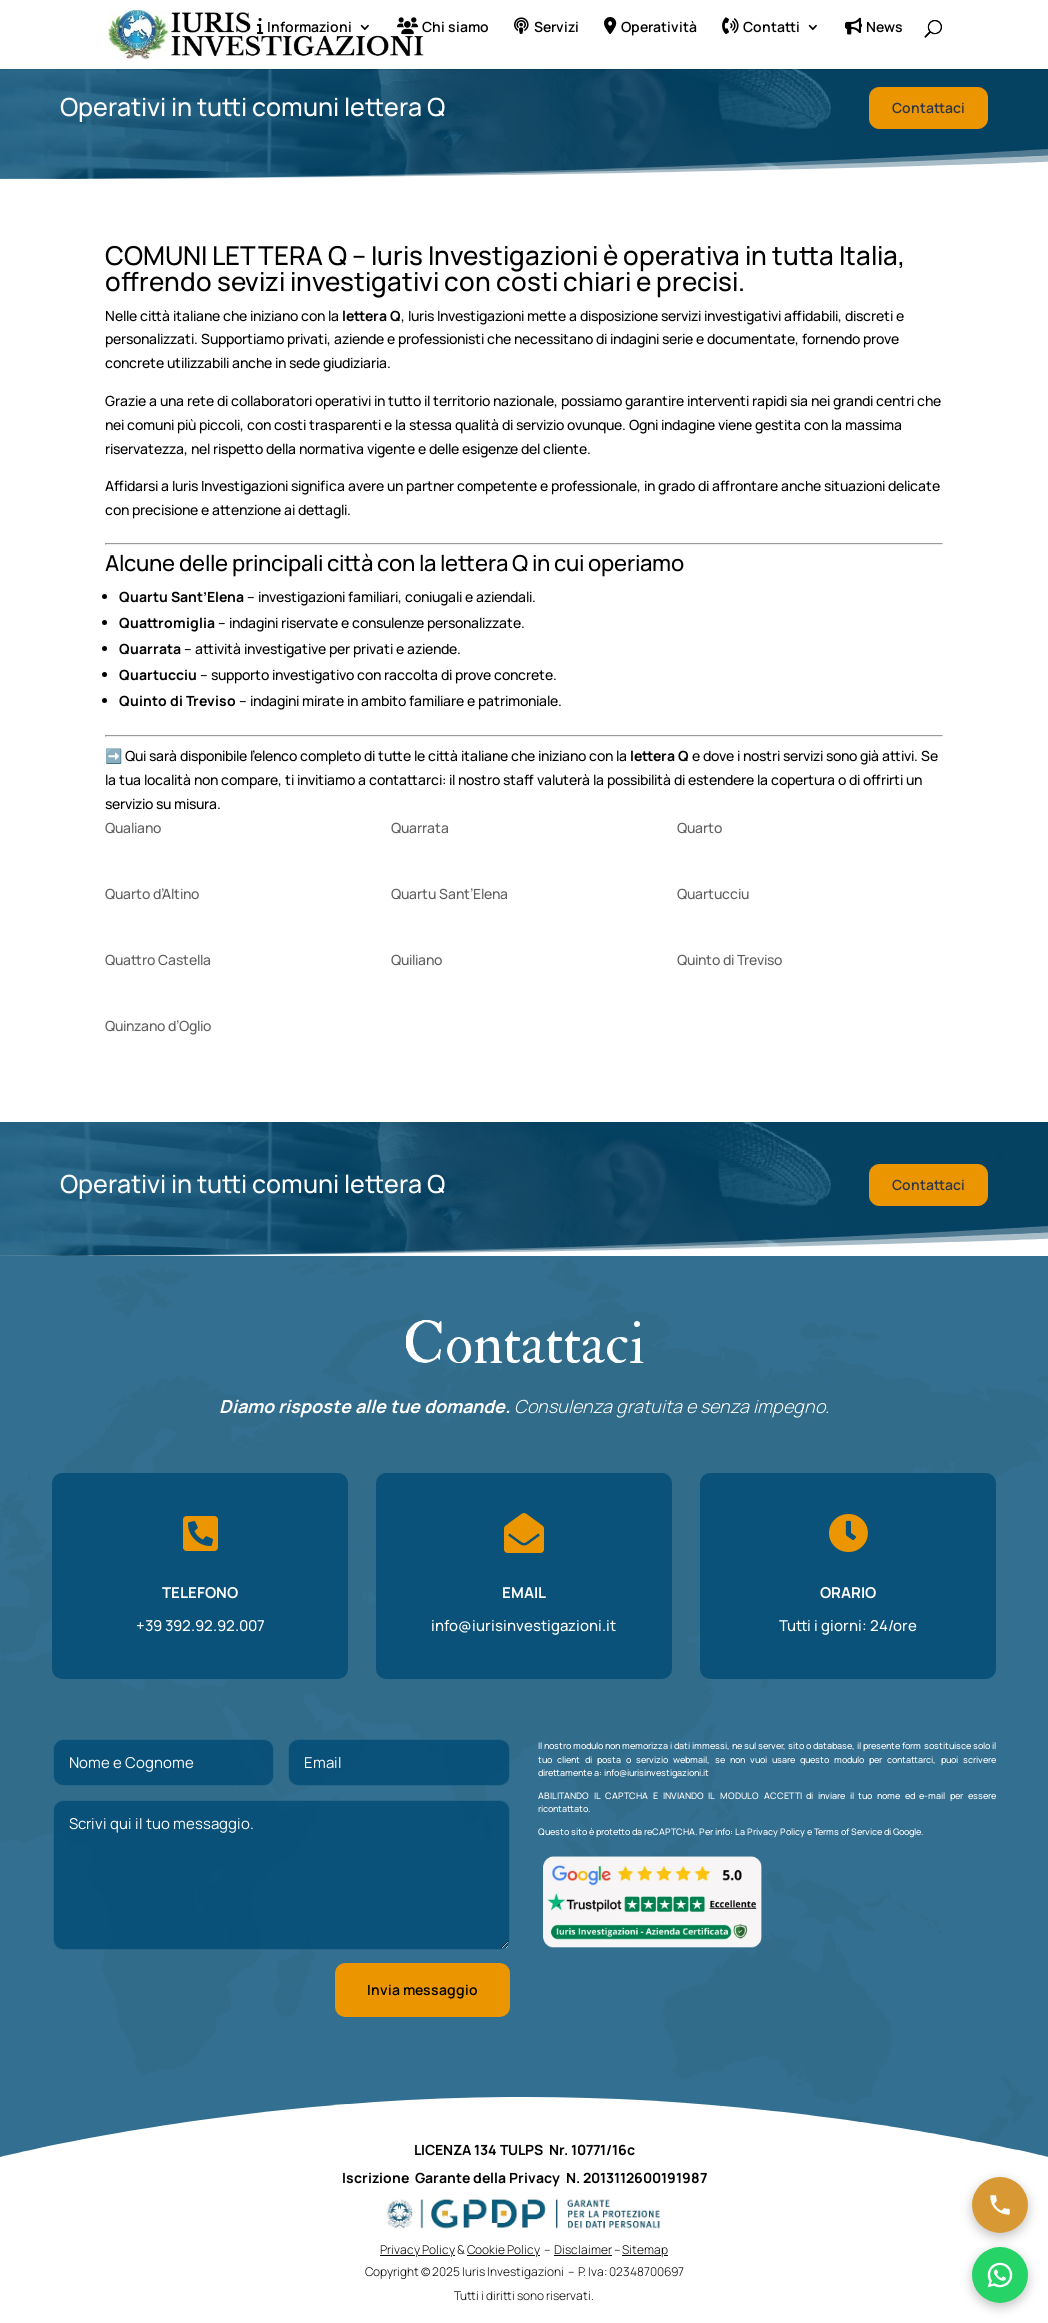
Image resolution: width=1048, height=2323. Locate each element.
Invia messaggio (422, 1989)
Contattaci (928, 107)
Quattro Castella (158, 959)
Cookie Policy (503, 2249)
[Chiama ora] (1000, 2205)
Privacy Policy (776, 1831)
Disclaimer (583, 2249)
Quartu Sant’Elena (449, 893)
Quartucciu (713, 893)
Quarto (699, 827)
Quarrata (420, 827)
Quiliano (416, 959)
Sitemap (645, 2249)
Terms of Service (848, 1831)
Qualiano (133, 827)
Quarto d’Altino (152, 893)
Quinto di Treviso (729, 959)
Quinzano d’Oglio (158, 1025)
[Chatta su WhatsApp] (1000, 2275)
